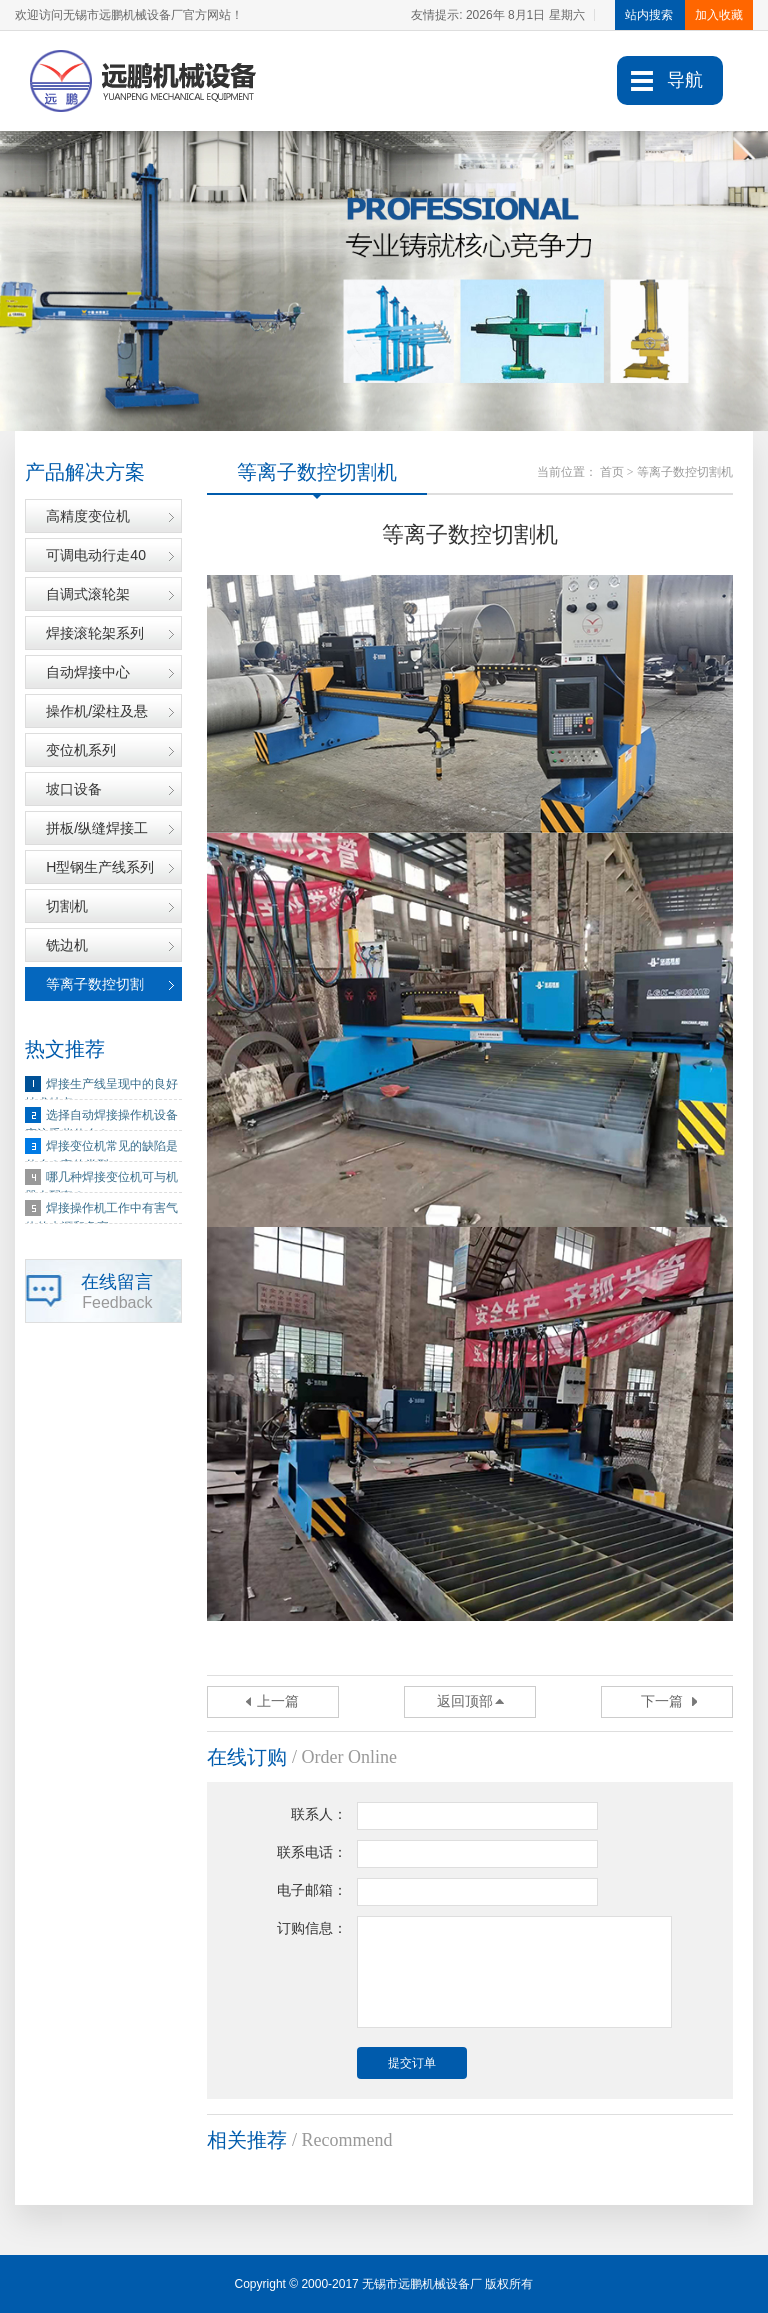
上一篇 (278, 1701)
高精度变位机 (88, 516)
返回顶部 (465, 1701)
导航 (685, 80)
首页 (612, 472)
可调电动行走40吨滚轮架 (96, 560)
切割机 (67, 906)
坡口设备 (74, 789)
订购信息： (312, 1928)
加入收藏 (719, 15)
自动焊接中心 (88, 672)
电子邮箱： (312, 1890)
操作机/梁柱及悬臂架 (97, 716)
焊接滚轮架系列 (95, 633)
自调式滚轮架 (88, 594)
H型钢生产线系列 (100, 867)
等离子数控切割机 (95, 989)
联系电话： (312, 1852)
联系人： (319, 1814)
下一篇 (662, 1701)
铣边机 (67, 945)
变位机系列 (81, 750)
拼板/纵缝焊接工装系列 (97, 833)
